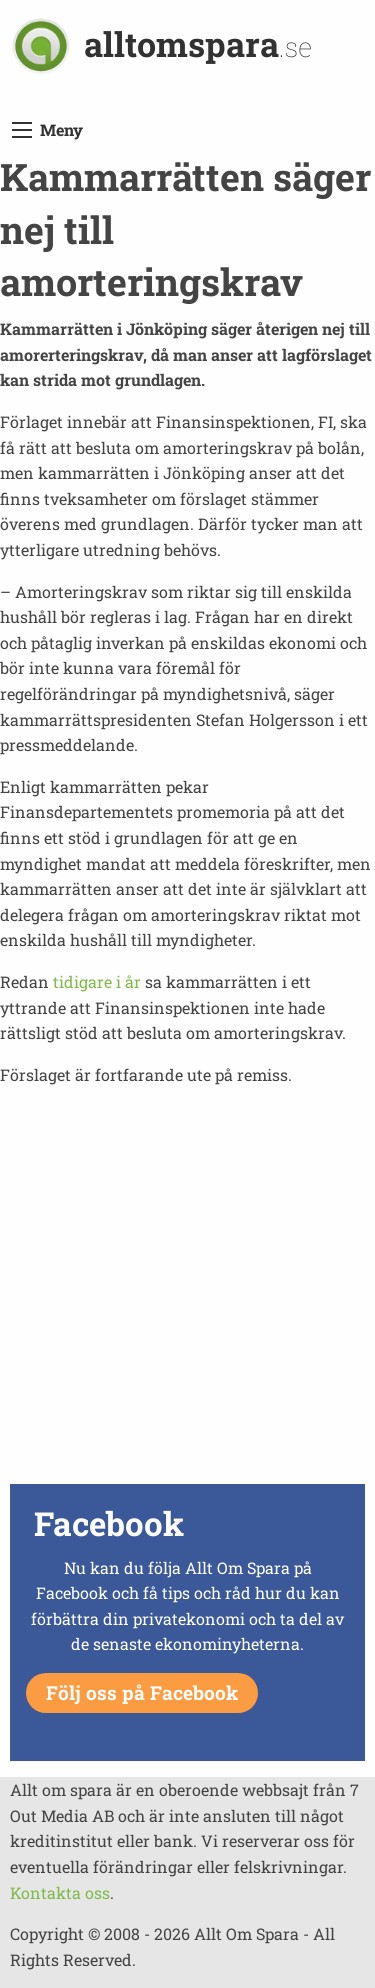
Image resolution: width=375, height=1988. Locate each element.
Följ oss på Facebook (142, 1692)
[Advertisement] (187, 1290)
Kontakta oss (60, 1892)
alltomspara (198, 43)
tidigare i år (97, 981)
